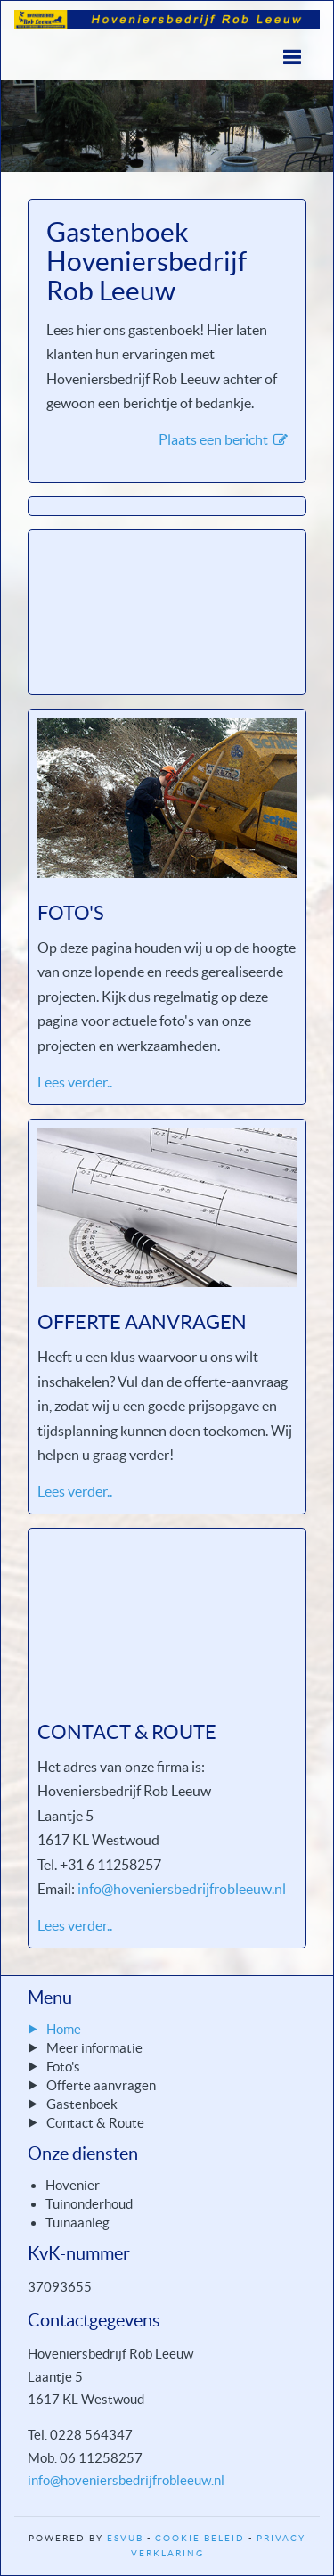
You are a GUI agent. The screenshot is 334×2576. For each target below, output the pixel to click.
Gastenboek (82, 2104)
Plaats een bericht (223, 439)
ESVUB (125, 2538)
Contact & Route (95, 2122)
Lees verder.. (74, 1082)
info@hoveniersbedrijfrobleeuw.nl (181, 1889)
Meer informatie (94, 2047)
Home (63, 2029)
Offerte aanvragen (101, 2085)
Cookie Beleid (200, 2538)
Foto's (63, 2066)
